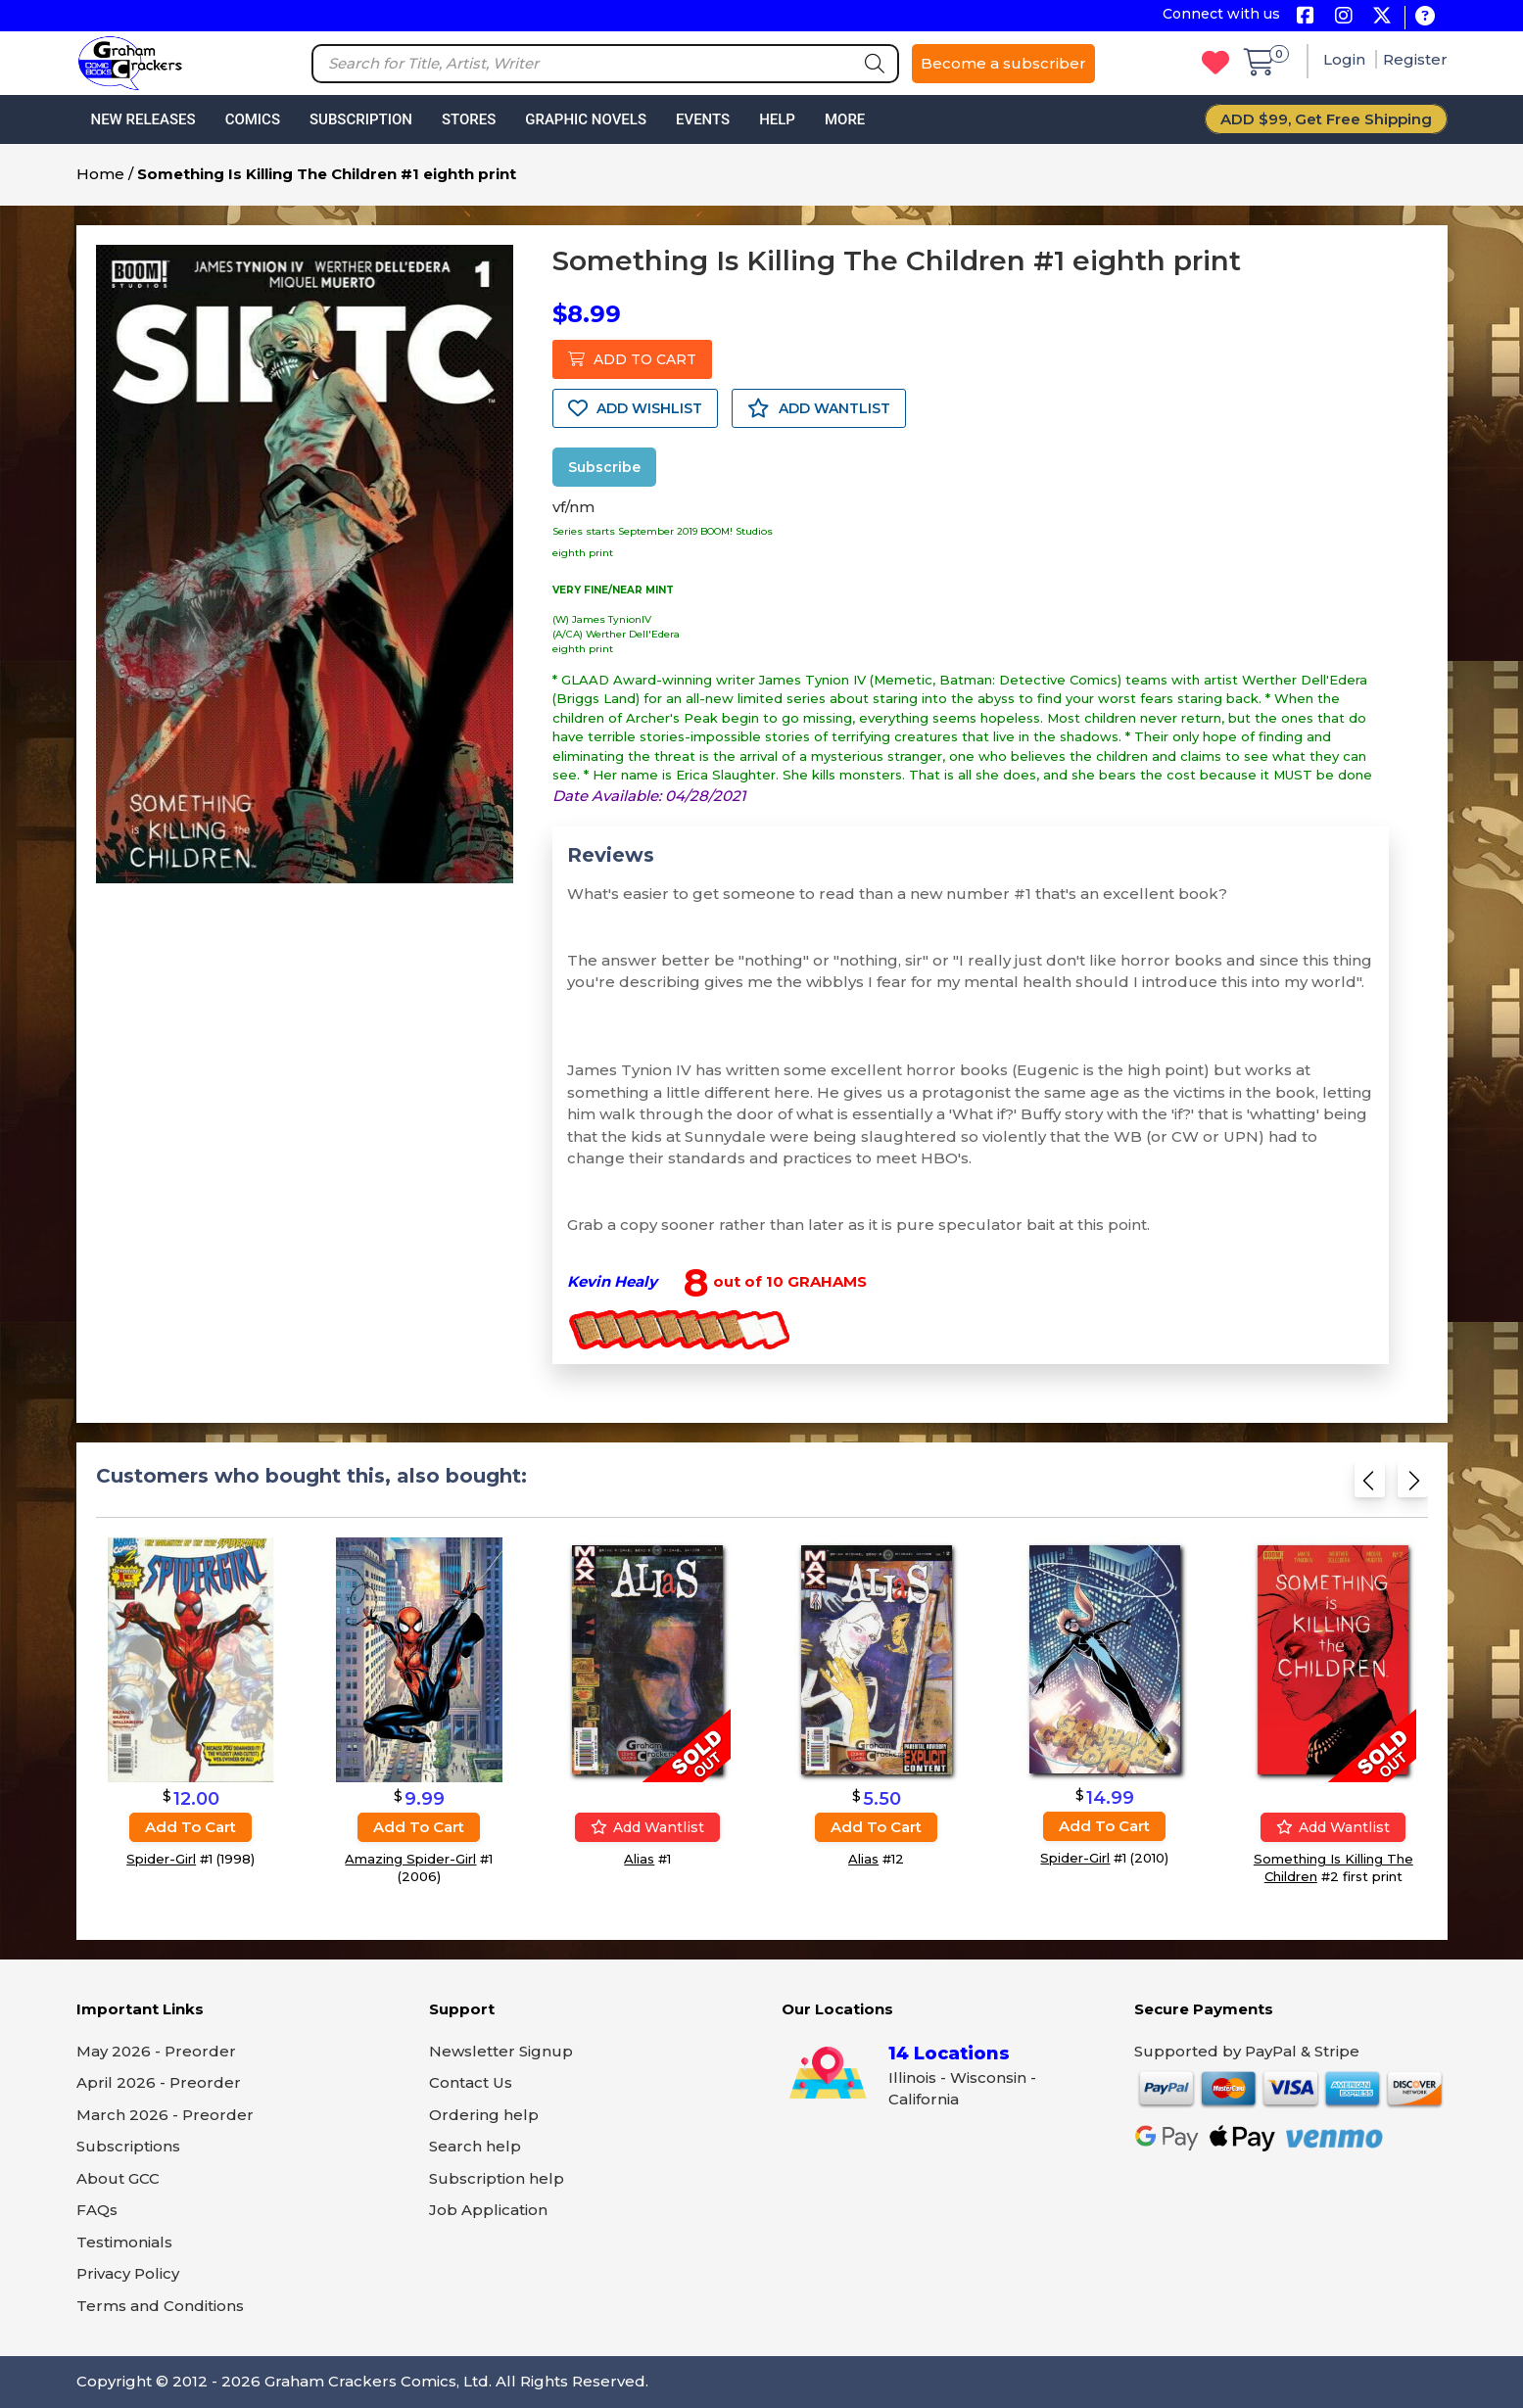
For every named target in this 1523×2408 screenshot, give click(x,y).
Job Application (488, 2209)
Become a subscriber (1003, 63)
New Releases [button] (143, 119)
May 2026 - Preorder (156, 2051)
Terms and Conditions (160, 2305)
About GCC (118, 2178)
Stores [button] (469, 119)
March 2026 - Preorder (165, 2114)
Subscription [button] (360, 119)
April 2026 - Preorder (158, 2082)
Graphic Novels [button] (585, 119)
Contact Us (470, 2082)
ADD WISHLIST (635, 408)
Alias (639, 1858)
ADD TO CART (632, 359)
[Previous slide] (1370, 1486)
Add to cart (190, 1827)
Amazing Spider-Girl (410, 1858)
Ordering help (484, 2114)
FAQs (97, 2209)
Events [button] (703, 119)
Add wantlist (647, 1827)
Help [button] (777, 119)
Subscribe (604, 467)
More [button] (845, 119)
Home (100, 174)
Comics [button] (252, 119)
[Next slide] (1413, 1486)
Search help (475, 2146)
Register (1415, 59)
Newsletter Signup (501, 2051)
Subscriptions (128, 2146)
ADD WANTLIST (818, 408)
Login (1346, 59)
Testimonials (124, 2242)
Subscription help (496, 2178)
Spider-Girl (161, 1858)
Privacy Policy (127, 2273)
